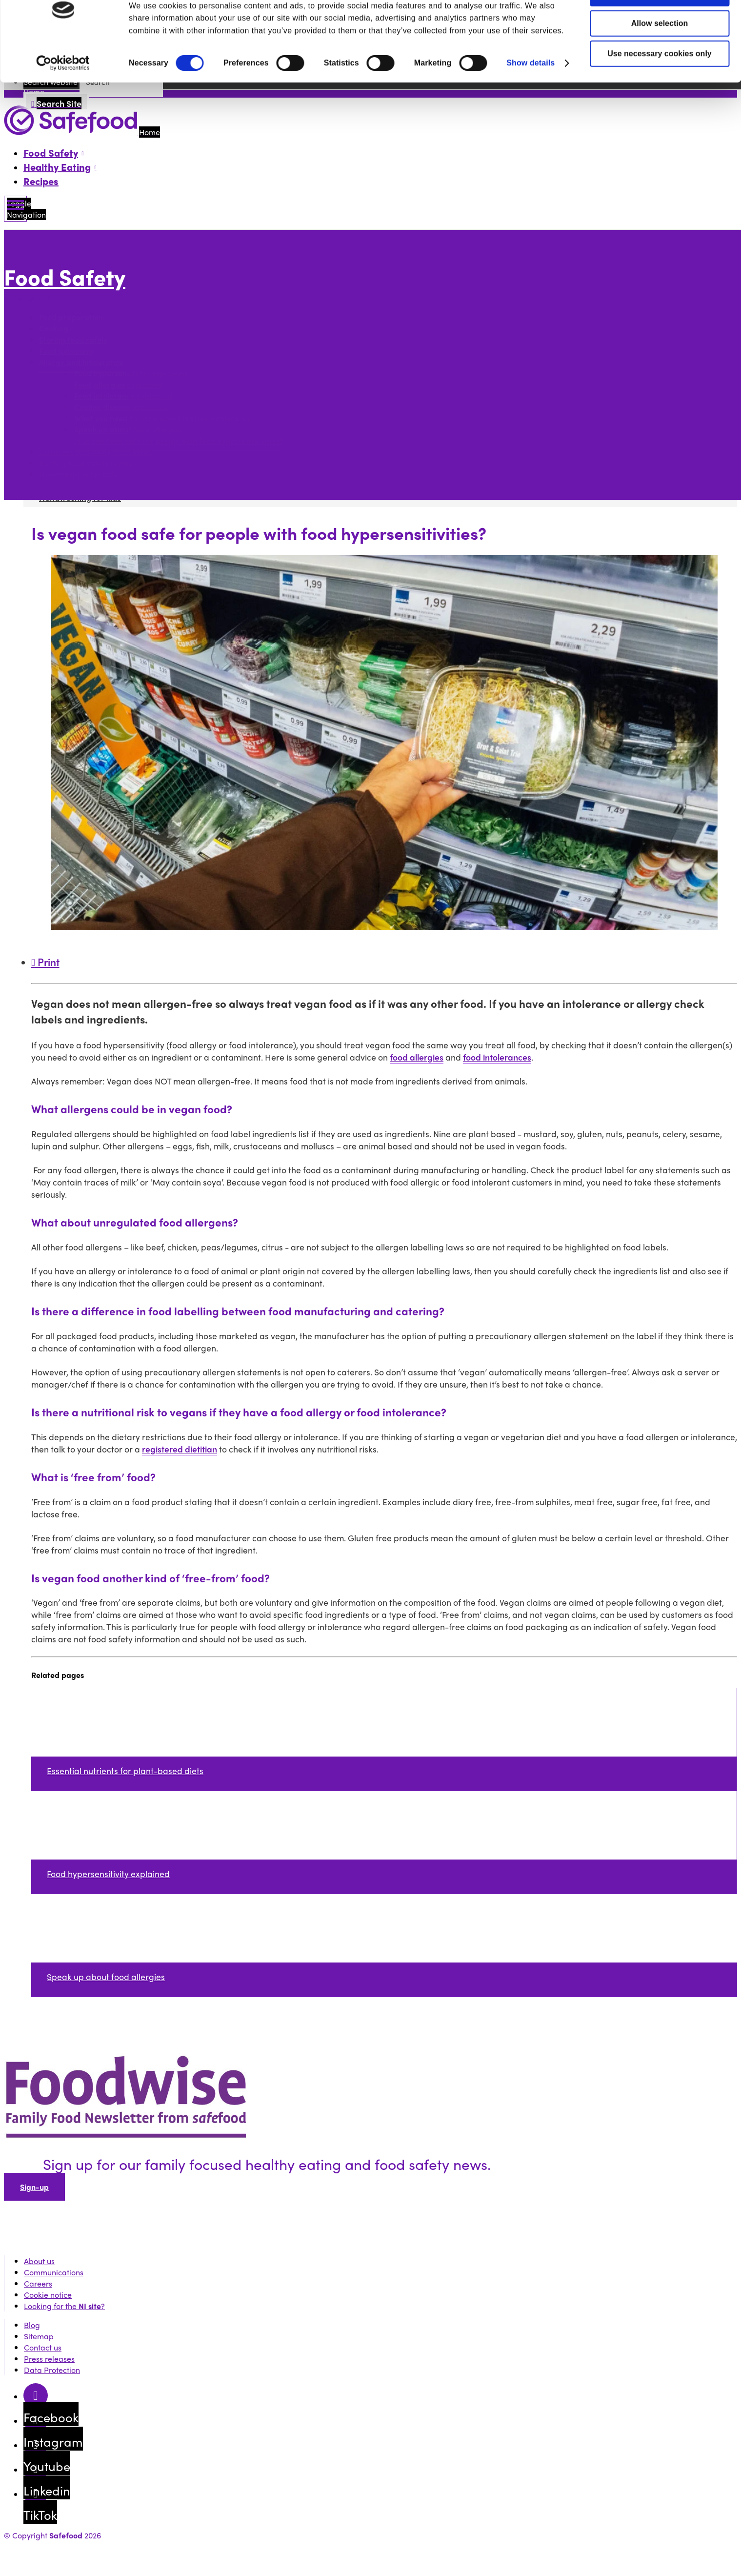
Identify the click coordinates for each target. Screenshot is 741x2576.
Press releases (49, 2358)
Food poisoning (66, 350)
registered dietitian (179, 1449)
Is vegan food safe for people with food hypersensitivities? (178, 440)
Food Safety (64, 276)
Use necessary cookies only (659, 85)
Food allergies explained (118, 384)
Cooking (53, 328)
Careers (38, 2283)
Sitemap (39, 2336)
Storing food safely (73, 339)
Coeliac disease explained (121, 406)
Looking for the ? (64, 2305)
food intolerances (497, 1057)
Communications (53, 2272)
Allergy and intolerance (81, 362)
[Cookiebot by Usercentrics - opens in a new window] (63, 94)
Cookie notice (48, 2294)
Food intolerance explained (123, 395)
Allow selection (659, 55)
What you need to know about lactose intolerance (163, 418)
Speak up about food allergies (128, 429)
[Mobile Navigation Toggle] (15, 209)
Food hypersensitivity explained (130, 373)
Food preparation (71, 317)
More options (30, 298)
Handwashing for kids (78, 474)
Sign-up (34, 2186)
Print (45, 961)
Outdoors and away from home (95, 451)
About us (39, 2261)
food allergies (416, 1057)
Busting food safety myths (85, 463)
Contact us (42, 2347)
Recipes (41, 181)
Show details (530, 94)
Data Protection (52, 2369)
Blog (32, 2325)
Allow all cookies (659, 24)
